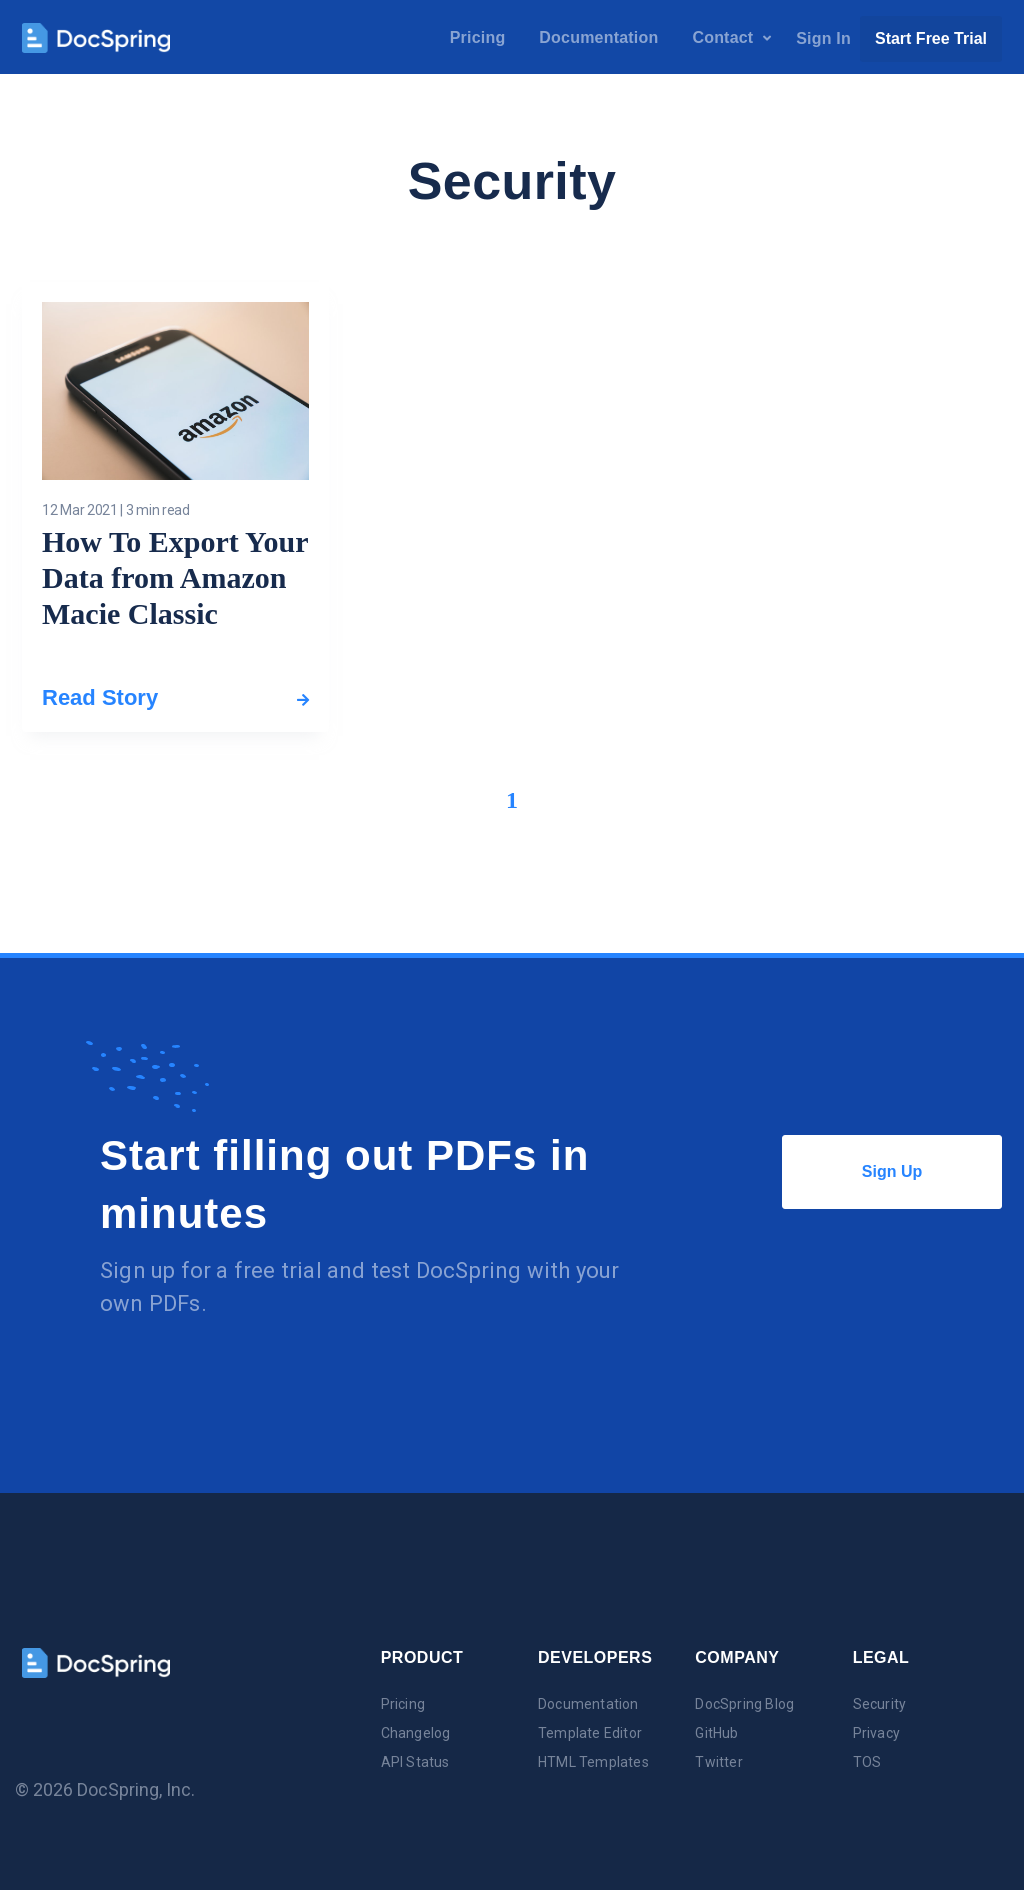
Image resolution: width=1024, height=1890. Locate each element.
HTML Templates (593, 1762)
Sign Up (932, 1172)
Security (880, 1704)
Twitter (718, 1762)
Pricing (478, 37)
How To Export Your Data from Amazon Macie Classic (175, 577)
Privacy (876, 1733)
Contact (731, 37)
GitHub (716, 1733)
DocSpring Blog (744, 1704)
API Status (415, 1762)
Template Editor (590, 1733)
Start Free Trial (931, 38)
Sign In (823, 38)
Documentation (598, 37)
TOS (867, 1762)
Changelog (416, 1733)
